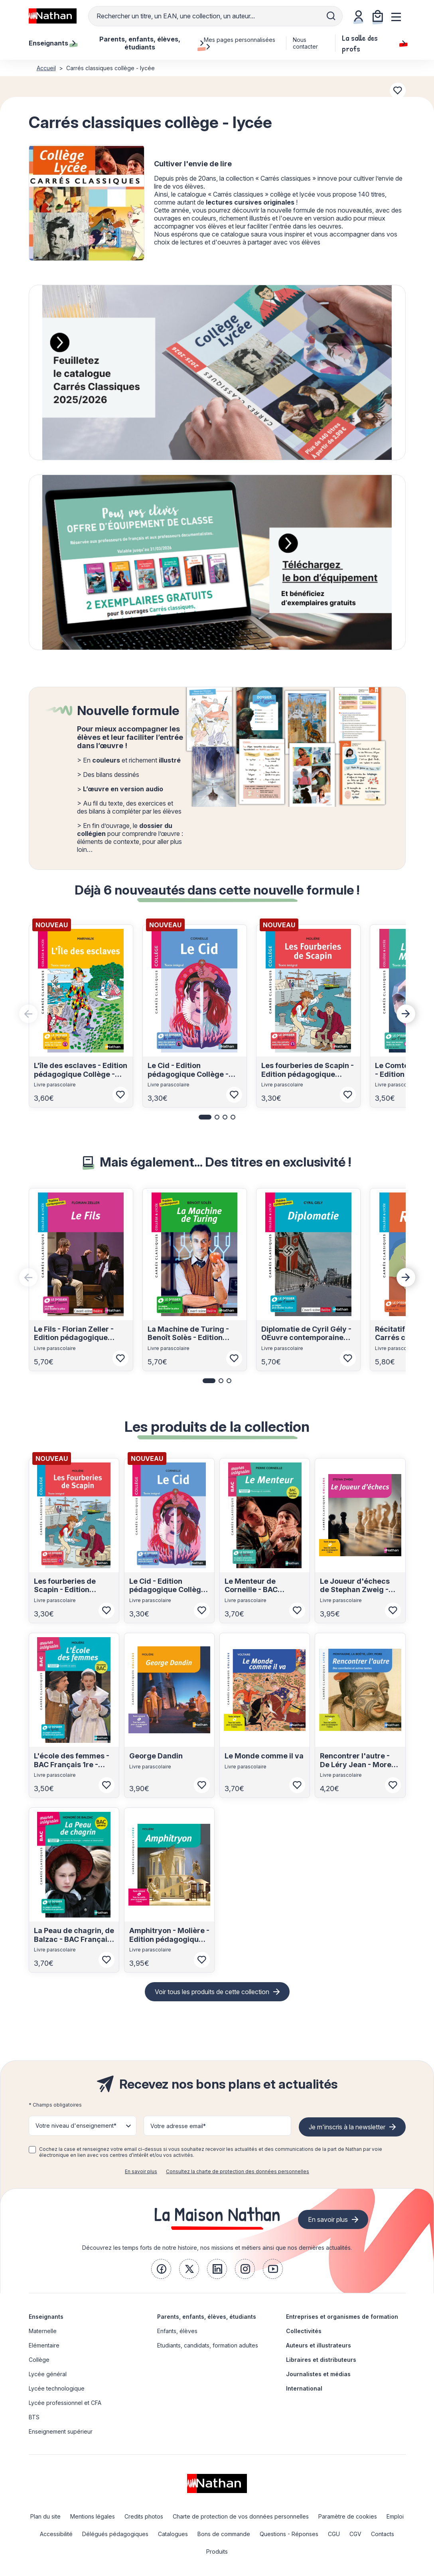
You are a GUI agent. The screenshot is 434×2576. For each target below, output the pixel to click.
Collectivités (304, 2331)
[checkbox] (32, 2149)
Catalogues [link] (173, 2534)
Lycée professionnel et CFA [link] (65, 2402)
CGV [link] (355, 2534)
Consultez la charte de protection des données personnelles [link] (237, 2171)
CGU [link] (334, 2534)
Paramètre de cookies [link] (347, 2516)
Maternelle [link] (43, 2331)
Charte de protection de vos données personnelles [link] (241, 2516)
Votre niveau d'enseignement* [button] (76, 2125)
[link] (161, 2269)
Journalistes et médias (318, 2374)
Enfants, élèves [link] (177, 2331)
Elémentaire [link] (44, 2345)
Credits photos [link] (143, 2516)
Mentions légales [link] (92, 2516)
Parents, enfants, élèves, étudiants (206, 2316)
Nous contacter (305, 43)
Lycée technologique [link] (57, 2388)
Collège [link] (39, 2359)
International (304, 2388)
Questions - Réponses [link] (289, 2534)
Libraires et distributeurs (321, 2359)
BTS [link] (34, 2417)
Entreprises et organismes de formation (342, 2316)
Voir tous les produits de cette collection (212, 1992)
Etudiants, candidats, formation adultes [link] (207, 2345)
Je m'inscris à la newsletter (347, 2127)
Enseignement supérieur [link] (61, 2431)
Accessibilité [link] (56, 2534)
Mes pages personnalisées (239, 43)
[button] (205, 1117)
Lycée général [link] (48, 2374)
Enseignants (46, 2316)
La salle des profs (373, 43)
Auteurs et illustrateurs (318, 2345)
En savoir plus (141, 2171)
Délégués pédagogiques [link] (115, 2534)
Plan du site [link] (45, 2516)
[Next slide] (406, 1013)
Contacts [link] (382, 2534)
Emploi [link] (395, 2516)
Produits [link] (217, 2551)
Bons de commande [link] (223, 2534)
